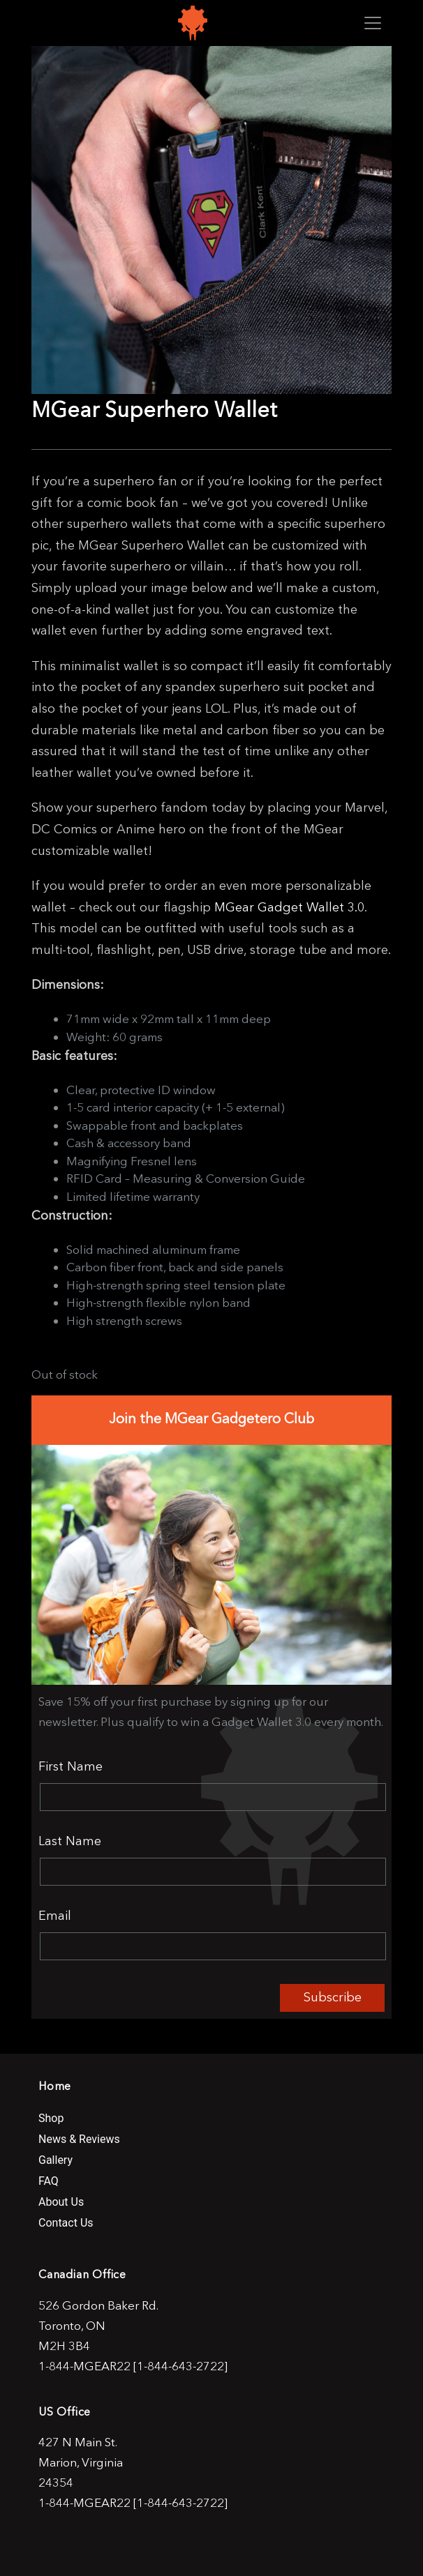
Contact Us (66, 2222)
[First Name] (213, 1797)
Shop (51, 2118)
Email (54, 1915)
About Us (61, 2201)
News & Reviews (79, 2139)
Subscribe (333, 1997)
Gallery (55, 2160)
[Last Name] (213, 1872)
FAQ (48, 2181)
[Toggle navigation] (373, 23)
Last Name (69, 1841)
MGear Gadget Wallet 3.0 (289, 907)
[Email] (213, 1946)
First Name (70, 1766)
